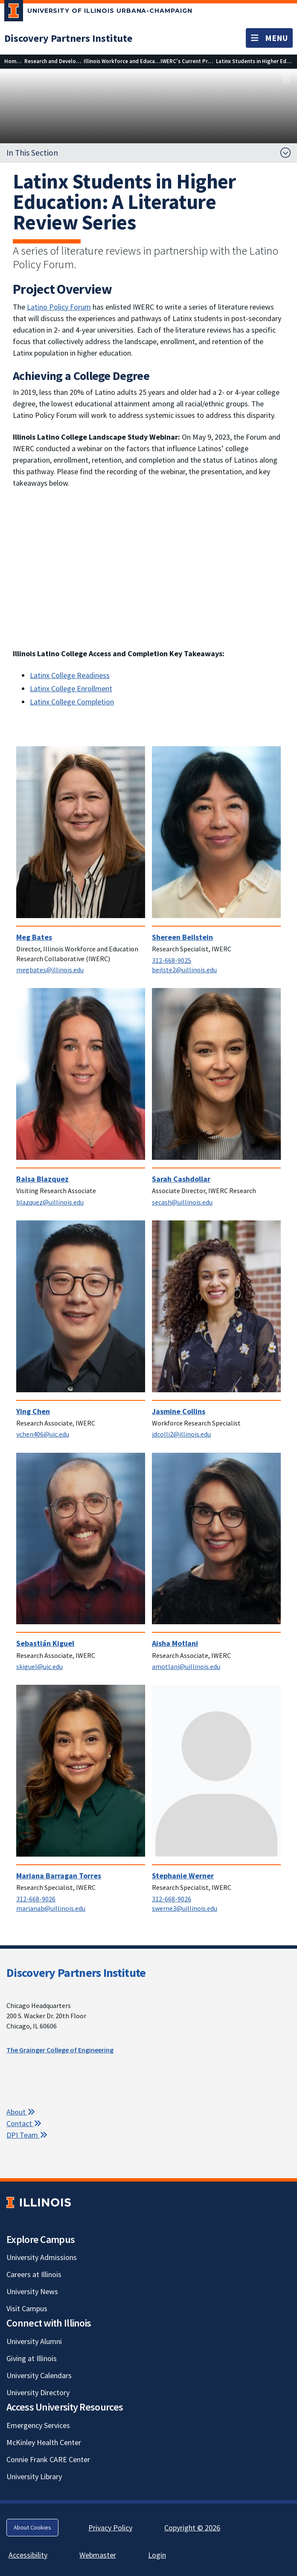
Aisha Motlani (175, 1643)
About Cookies (32, 2527)
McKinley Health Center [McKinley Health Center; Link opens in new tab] (43, 2442)
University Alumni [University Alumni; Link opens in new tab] (34, 2341)
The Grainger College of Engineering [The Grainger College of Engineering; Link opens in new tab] (60, 2050)
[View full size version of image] (286, 78)
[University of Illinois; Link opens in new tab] (38, 2202)
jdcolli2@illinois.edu (181, 1434)
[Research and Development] (58, 61)
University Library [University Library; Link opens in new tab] (34, 2476)
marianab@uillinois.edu (50, 1908)
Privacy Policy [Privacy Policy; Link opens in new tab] (110, 2528)
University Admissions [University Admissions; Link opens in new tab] (41, 2257)
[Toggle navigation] (269, 38)
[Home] (11, 61)
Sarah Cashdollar (181, 1179)
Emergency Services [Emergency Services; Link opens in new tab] (38, 2425)
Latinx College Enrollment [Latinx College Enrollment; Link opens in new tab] (71, 688)
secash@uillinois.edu (182, 1202)
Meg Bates (34, 937)
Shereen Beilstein (182, 937)
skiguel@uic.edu (39, 1666)
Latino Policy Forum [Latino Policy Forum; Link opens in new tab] (59, 307)
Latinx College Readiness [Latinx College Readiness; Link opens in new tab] (70, 675)
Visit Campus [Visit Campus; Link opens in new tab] (26, 2308)
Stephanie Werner (183, 1876)
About (20, 2112)
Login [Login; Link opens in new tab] (157, 2555)
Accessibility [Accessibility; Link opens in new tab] (28, 2555)
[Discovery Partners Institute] (68, 38)
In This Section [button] (32, 153)
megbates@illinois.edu (50, 969)
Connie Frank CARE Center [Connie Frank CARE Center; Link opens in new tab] (48, 2459)
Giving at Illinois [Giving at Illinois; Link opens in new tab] (31, 2358)
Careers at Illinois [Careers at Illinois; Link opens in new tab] (33, 2274)
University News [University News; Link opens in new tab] (32, 2291)
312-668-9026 (35, 1899)
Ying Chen (33, 1411)
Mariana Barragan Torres (58, 1876)
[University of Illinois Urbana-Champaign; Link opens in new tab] (98, 12)
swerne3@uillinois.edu (184, 1908)
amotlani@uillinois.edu (186, 1666)
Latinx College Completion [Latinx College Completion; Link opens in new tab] (72, 702)
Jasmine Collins (178, 1411)
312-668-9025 (171, 960)
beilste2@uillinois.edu (184, 969)
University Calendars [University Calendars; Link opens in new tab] (39, 2375)
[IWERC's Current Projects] (191, 61)
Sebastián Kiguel (45, 1643)
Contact (23, 2123)
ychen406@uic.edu (42, 1434)
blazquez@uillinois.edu (50, 1202)
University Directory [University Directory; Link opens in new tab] (38, 2392)
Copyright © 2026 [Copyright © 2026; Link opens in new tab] (192, 2528)
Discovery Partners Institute (76, 1972)
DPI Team (26, 2135)
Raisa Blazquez (42, 1179)
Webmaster (97, 2555)
